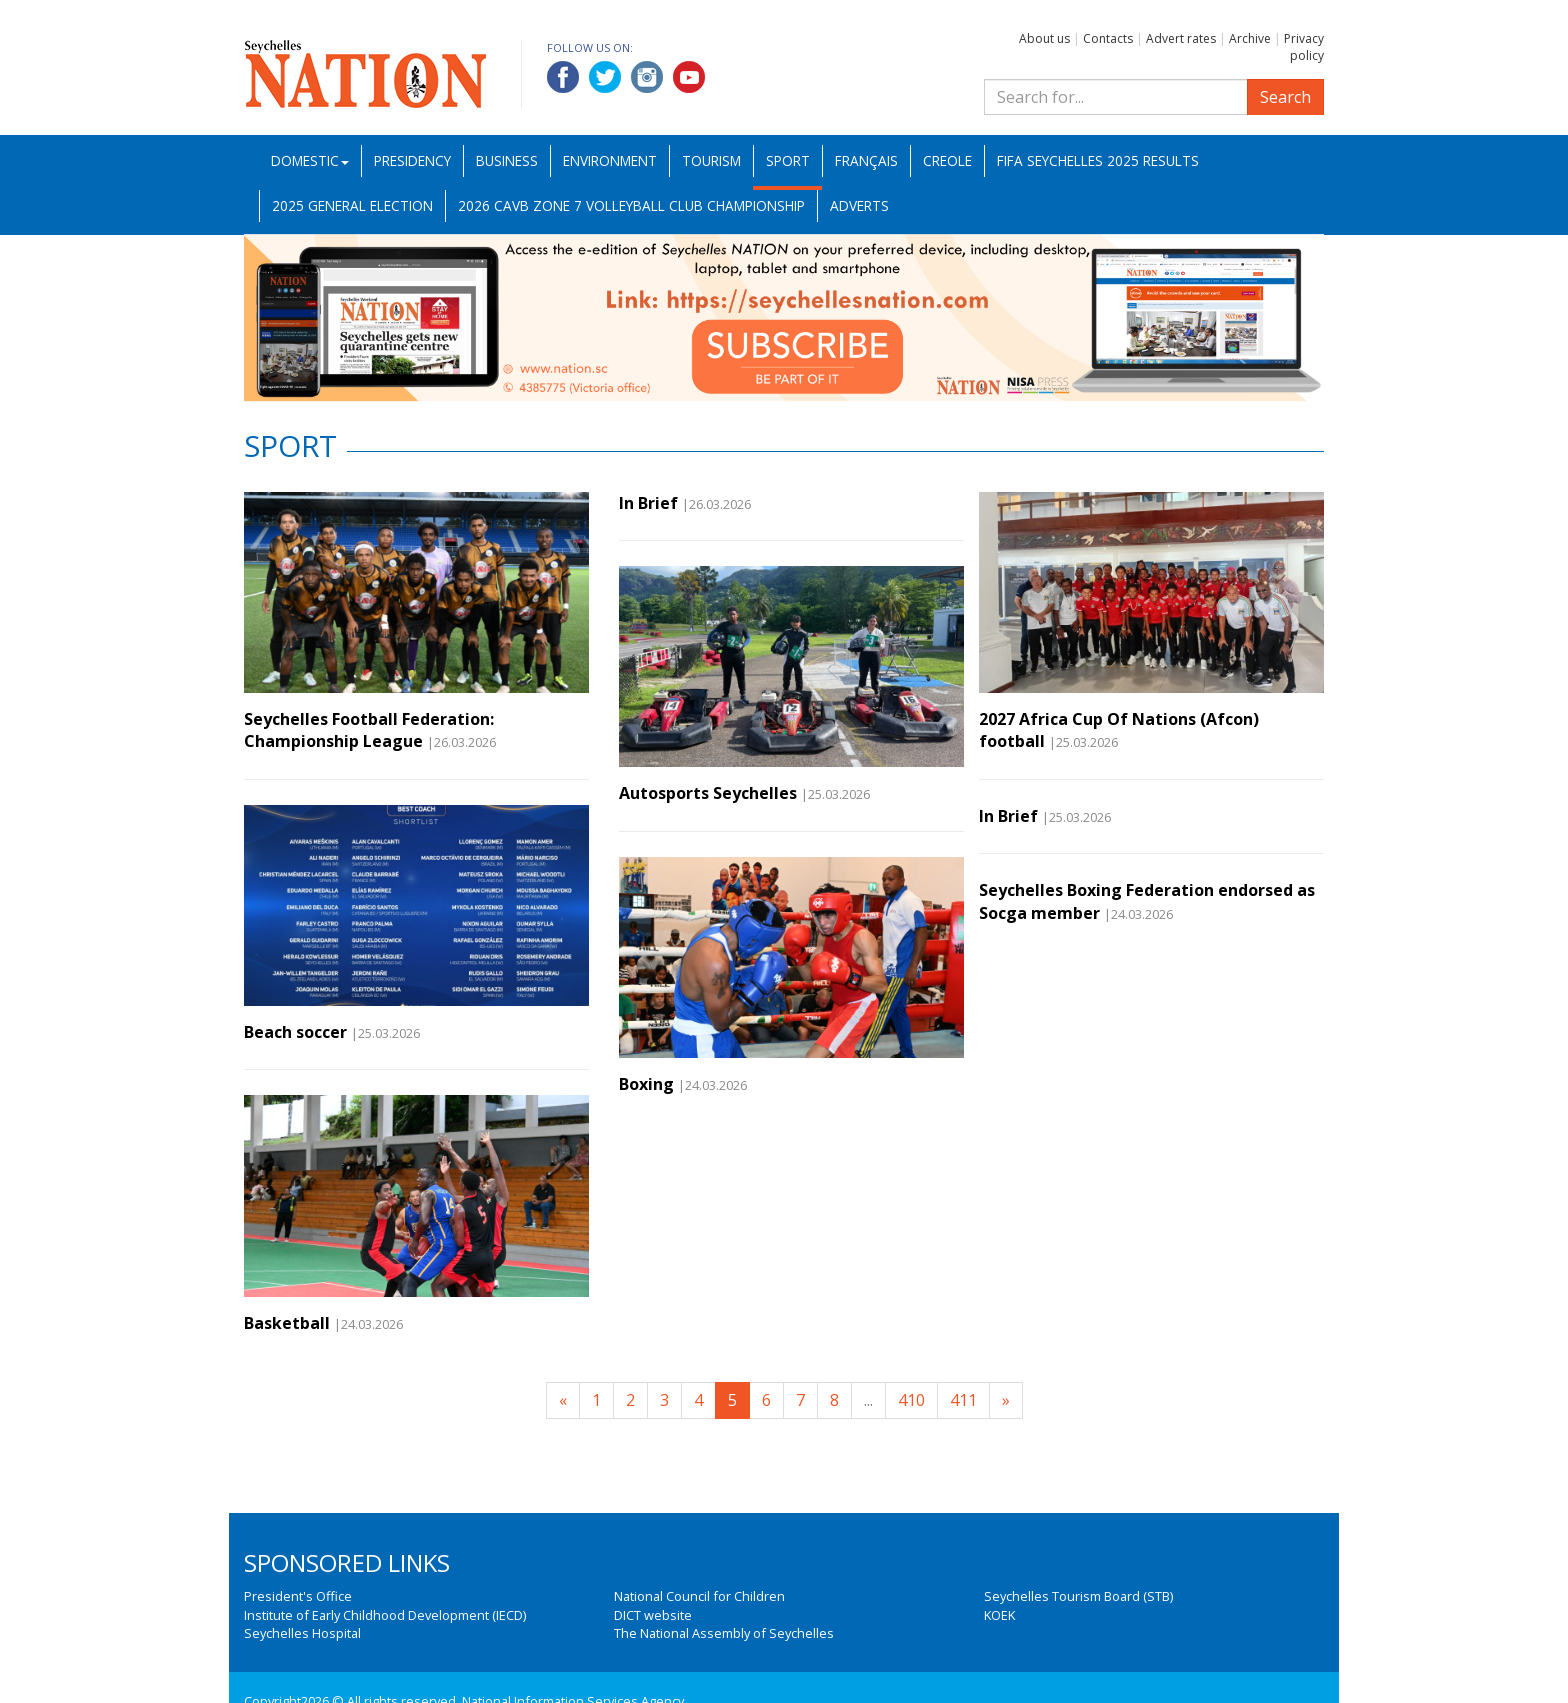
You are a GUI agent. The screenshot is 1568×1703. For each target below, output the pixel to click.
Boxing (646, 1084)
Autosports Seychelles (708, 793)
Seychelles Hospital (302, 1633)
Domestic (310, 160)
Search (1285, 97)
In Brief (648, 503)
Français (866, 160)
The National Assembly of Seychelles (724, 1633)
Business (507, 160)
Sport (788, 160)
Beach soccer (295, 1032)
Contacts (1108, 38)
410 (911, 1400)
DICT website (653, 1615)
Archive (1250, 38)
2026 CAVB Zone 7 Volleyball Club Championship (631, 205)
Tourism (711, 160)
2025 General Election (352, 205)
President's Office (298, 1596)
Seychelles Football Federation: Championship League (369, 730)
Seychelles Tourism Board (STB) (1078, 1596)
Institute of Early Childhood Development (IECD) (385, 1615)
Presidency (412, 160)
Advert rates (1181, 38)
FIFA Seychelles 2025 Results (1098, 160)
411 (963, 1400)
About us (1044, 38)
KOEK (999, 1615)
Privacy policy (1304, 47)
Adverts (859, 205)
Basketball (287, 1323)
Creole (947, 160)
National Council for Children (699, 1596)
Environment (610, 160)
